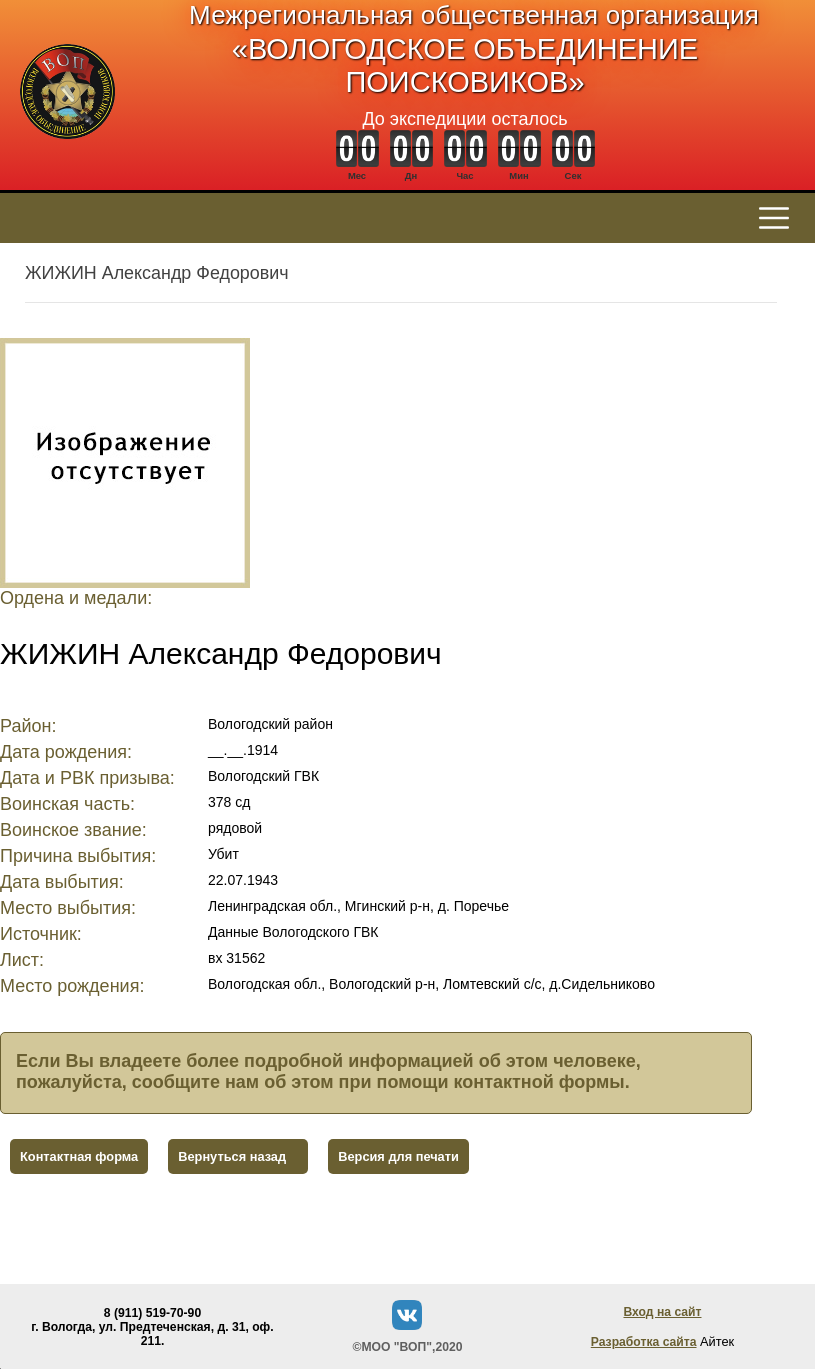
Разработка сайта (644, 1342)
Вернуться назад (232, 1156)
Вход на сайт (662, 1312)
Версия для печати (398, 1156)
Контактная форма (79, 1156)
